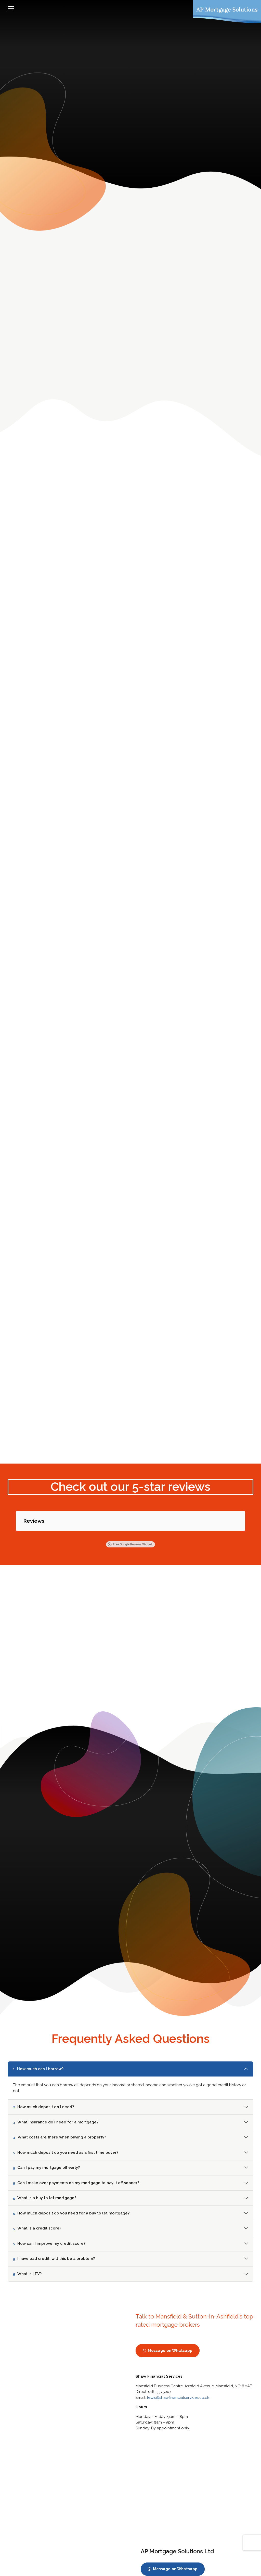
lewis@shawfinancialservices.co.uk (178, 2398)
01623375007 (159, 2393)
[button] (16, 1536)
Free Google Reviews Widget (130, 1544)
